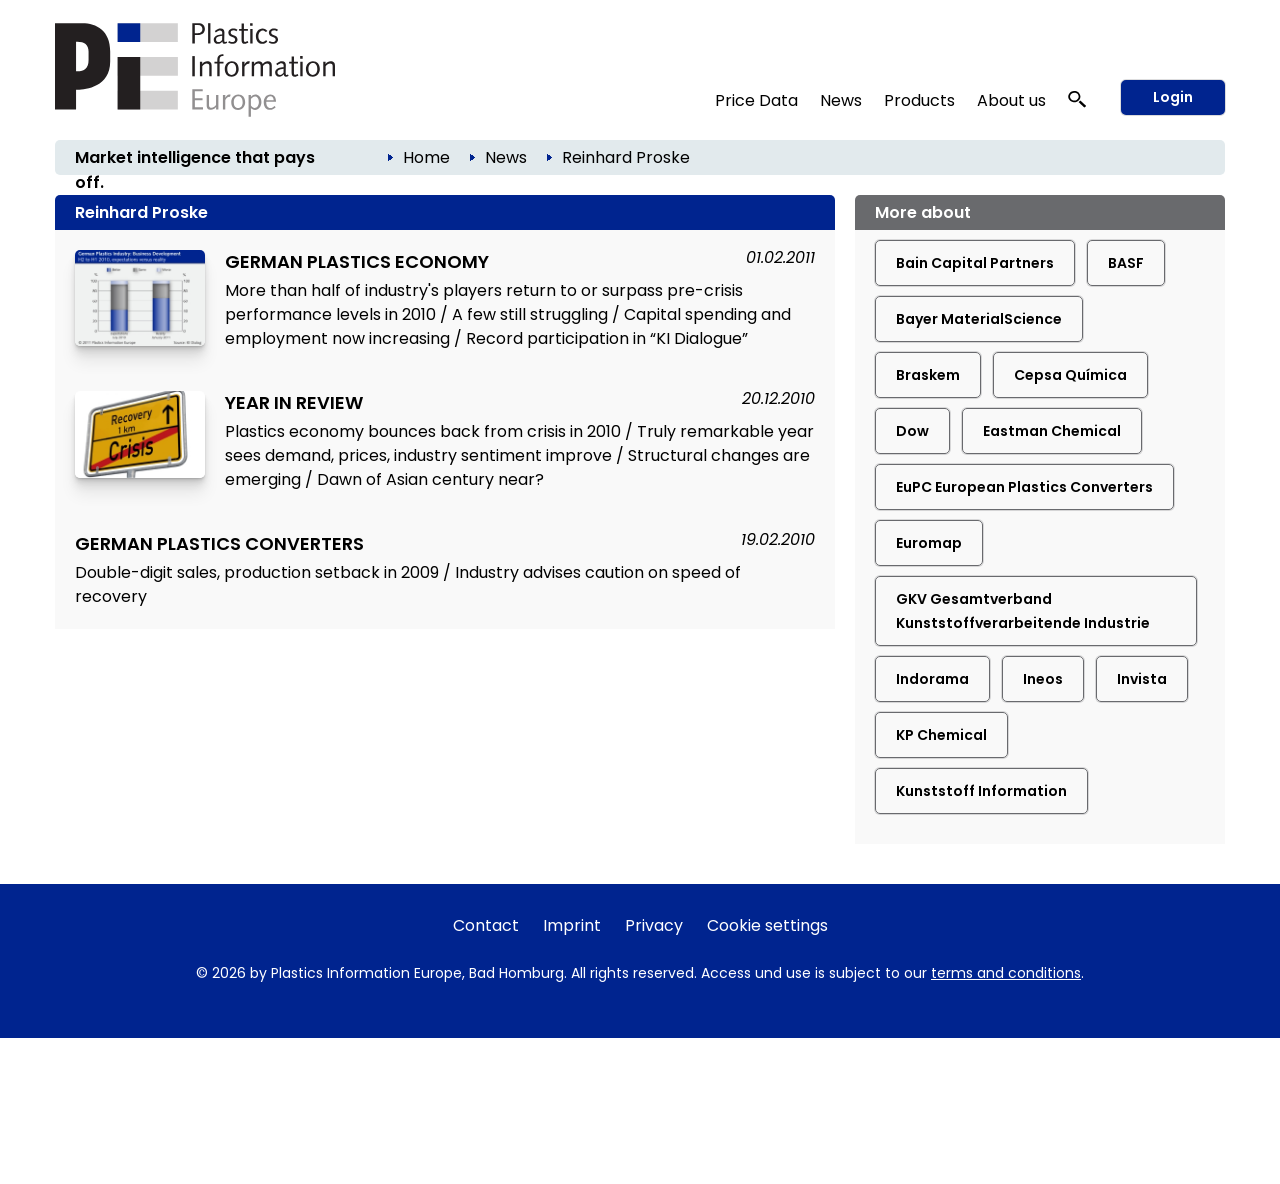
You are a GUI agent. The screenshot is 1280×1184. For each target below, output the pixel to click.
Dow (912, 431)
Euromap (929, 543)
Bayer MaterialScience (979, 319)
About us (1011, 100)
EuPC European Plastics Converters (1024, 487)
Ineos (1043, 679)
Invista (1142, 679)
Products (919, 100)
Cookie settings (767, 925)
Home (426, 157)
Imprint (572, 925)
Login (1173, 97)
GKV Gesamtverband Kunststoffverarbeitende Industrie (1023, 611)
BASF (1126, 263)
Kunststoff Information (981, 791)
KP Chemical (941, 735)
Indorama (932, 679)
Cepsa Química (1070, 375)
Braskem (928, 375)
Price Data (756, 100)
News (841, 100)
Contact (486, 925)
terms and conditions (1006, 973)
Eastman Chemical (1052, 431)
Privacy (654, 925)
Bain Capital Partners (975, 263)
